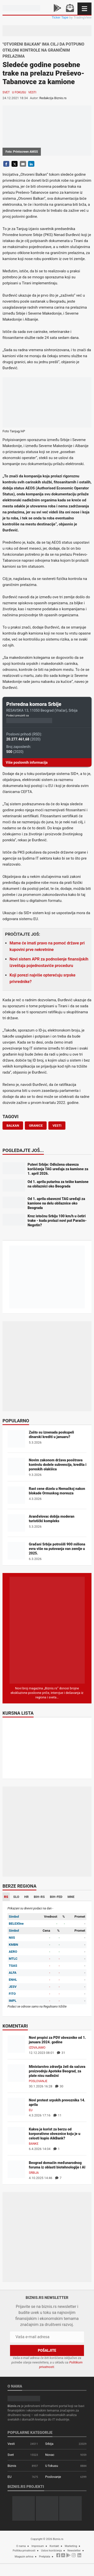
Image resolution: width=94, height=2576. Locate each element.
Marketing (71, 2546)
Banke (33, 2143)
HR (26, 1897)
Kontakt (54, 2546)
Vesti (32, 92)
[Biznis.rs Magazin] (47, 1630)
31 (61, 2053)
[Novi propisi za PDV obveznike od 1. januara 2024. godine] (16, 2044)
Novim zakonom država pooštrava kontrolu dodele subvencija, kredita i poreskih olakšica (57, 1464)
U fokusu (19, 92)
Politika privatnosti (24, 2550)
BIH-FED (56, 1897)
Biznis (12, 2465)
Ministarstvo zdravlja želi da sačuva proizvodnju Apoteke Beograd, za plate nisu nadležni (57, 2071)
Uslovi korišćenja (51, 2550)
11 (57, 2115)
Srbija (34, 2172)
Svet (6, 92)
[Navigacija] (84, 9)
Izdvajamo (37, 2047)
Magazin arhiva (24, 2556)
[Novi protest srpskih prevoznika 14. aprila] (16, 2106)
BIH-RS (39, 1897)
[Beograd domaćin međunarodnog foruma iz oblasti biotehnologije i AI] (16, 2169)
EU (31, 2110)
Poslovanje (38, 2081)
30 (59, 2086)
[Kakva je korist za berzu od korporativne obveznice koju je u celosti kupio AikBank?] (16, 2135)
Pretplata (44, 2556)
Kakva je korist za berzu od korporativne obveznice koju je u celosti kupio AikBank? (54, 2133)
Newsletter (74, 2550)
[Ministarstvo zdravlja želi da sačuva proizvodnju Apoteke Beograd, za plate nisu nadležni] (16, 2073)
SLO (16, 1897)
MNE (70, 1897)
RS (6, 1897)
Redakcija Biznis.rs (52, 98)
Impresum (37, 2546)
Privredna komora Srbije (33, 704)
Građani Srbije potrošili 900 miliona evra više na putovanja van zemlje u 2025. (57, 1548)
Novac (49, 2454)
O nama (21, 2546)
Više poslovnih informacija (27, 762)
